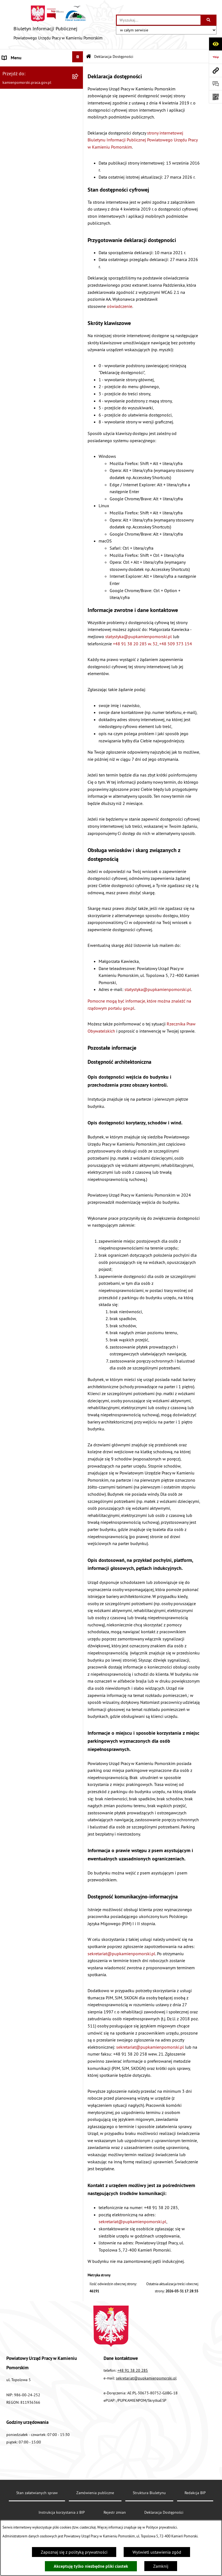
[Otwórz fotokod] (215, 96)
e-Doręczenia (14, 216)
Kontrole (10, 119)
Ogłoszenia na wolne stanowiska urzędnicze (33, 102)
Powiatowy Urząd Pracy (23, 71)
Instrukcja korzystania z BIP (27, 203)
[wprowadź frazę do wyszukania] (158, 20)
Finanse (9, 163)
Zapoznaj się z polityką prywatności (74, 2552)
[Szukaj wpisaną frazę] (208, 20)
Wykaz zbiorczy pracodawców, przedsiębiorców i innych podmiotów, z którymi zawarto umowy (37, 141)
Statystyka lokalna (19, 190)
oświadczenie (119, 306)
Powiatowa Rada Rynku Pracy (29, 177)
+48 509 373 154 (175, 643)
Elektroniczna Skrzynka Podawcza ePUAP (34, 234)
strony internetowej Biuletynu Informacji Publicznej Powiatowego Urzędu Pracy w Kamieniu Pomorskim (142, 140)
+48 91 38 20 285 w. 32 (135, 643)
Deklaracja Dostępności (163, 2512)
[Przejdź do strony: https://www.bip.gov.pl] (215, 57)
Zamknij (160, 2566)
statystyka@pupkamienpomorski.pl (138, 636)
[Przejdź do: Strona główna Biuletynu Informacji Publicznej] (88, 57)
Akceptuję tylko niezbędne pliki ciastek (91, 2566)
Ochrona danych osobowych (28, 265)
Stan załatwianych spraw (37, 2492)
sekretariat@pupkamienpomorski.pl (121, 1953)
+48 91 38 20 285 (132, 2370)
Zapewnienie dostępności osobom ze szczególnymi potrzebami (37, 283)
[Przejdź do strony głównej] (58, 25)
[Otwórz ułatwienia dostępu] (215, 43)
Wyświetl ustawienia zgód (156, 2552)
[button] (79, 70)
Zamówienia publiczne (23, 84)
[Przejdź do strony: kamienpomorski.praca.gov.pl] (215, 70)
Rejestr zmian (115, 2512)
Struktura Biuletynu (149, 2492)
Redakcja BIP (14, 252)
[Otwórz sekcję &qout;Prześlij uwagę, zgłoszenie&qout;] (215, 83)
